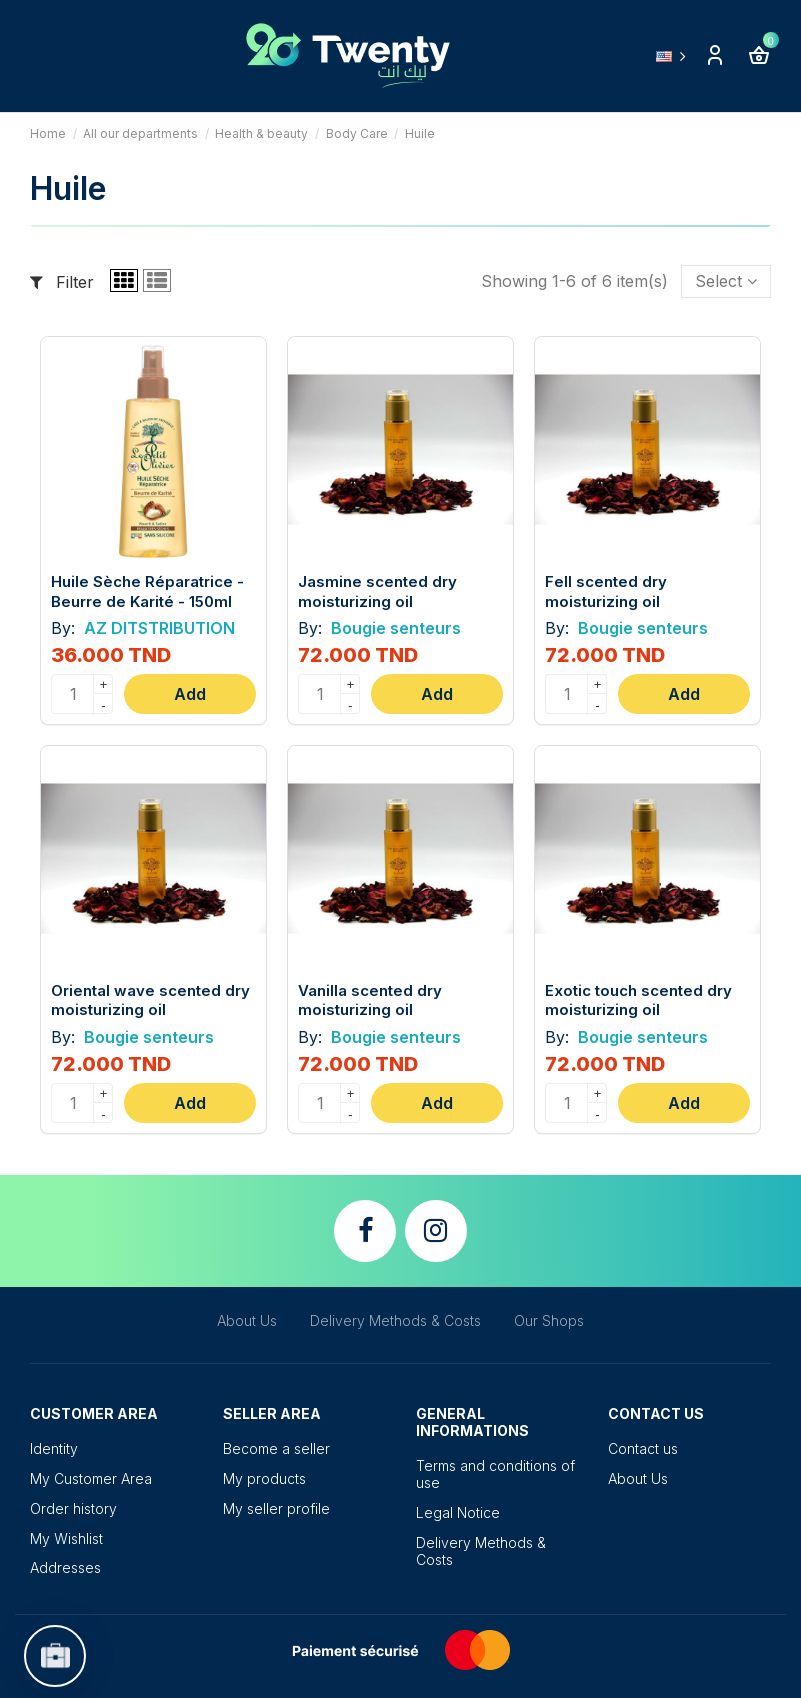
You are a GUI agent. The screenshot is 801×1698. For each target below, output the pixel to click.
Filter (62, 282)
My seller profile (276, 1508)
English (674, 56)
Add (190, 694)
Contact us (643, 1448)
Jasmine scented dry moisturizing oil (377, 591)
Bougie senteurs (394, 628)
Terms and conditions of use (495, 1474)
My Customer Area (91, 1478)
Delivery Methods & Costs (395, 1320)
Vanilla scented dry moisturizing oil (370, 1000)
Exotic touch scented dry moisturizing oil (638, 1000)
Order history (73, 1508)
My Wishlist (66, 1538)
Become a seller (276, 1448)
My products (264, 1478)
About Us (247, 1320)
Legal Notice (458, 1512)
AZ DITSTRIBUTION (157, 628)
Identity (54, 1448)
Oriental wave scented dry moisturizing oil (150, 1000)
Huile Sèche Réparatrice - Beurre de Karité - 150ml (147, 591)
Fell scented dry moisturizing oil (606, 591)
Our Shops (549, 1320)
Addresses (65, 1567)
